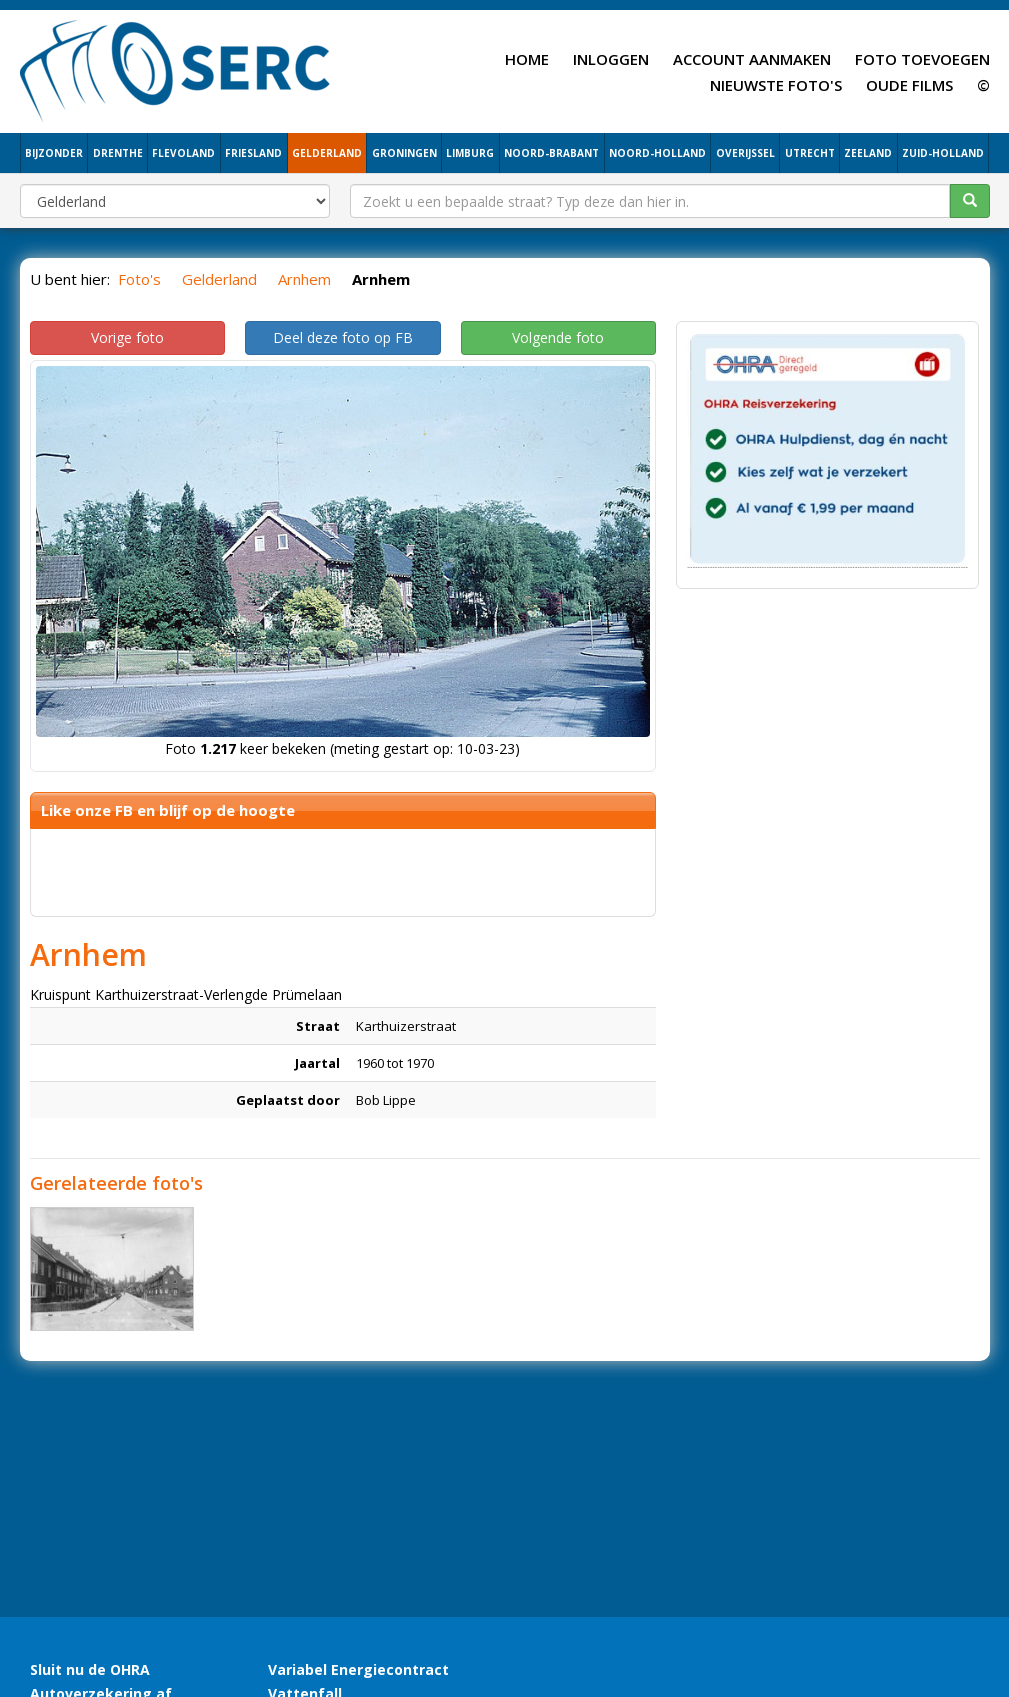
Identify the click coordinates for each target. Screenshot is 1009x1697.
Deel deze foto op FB (343, 337)
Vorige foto (127, 337)
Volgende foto (558, 337)
